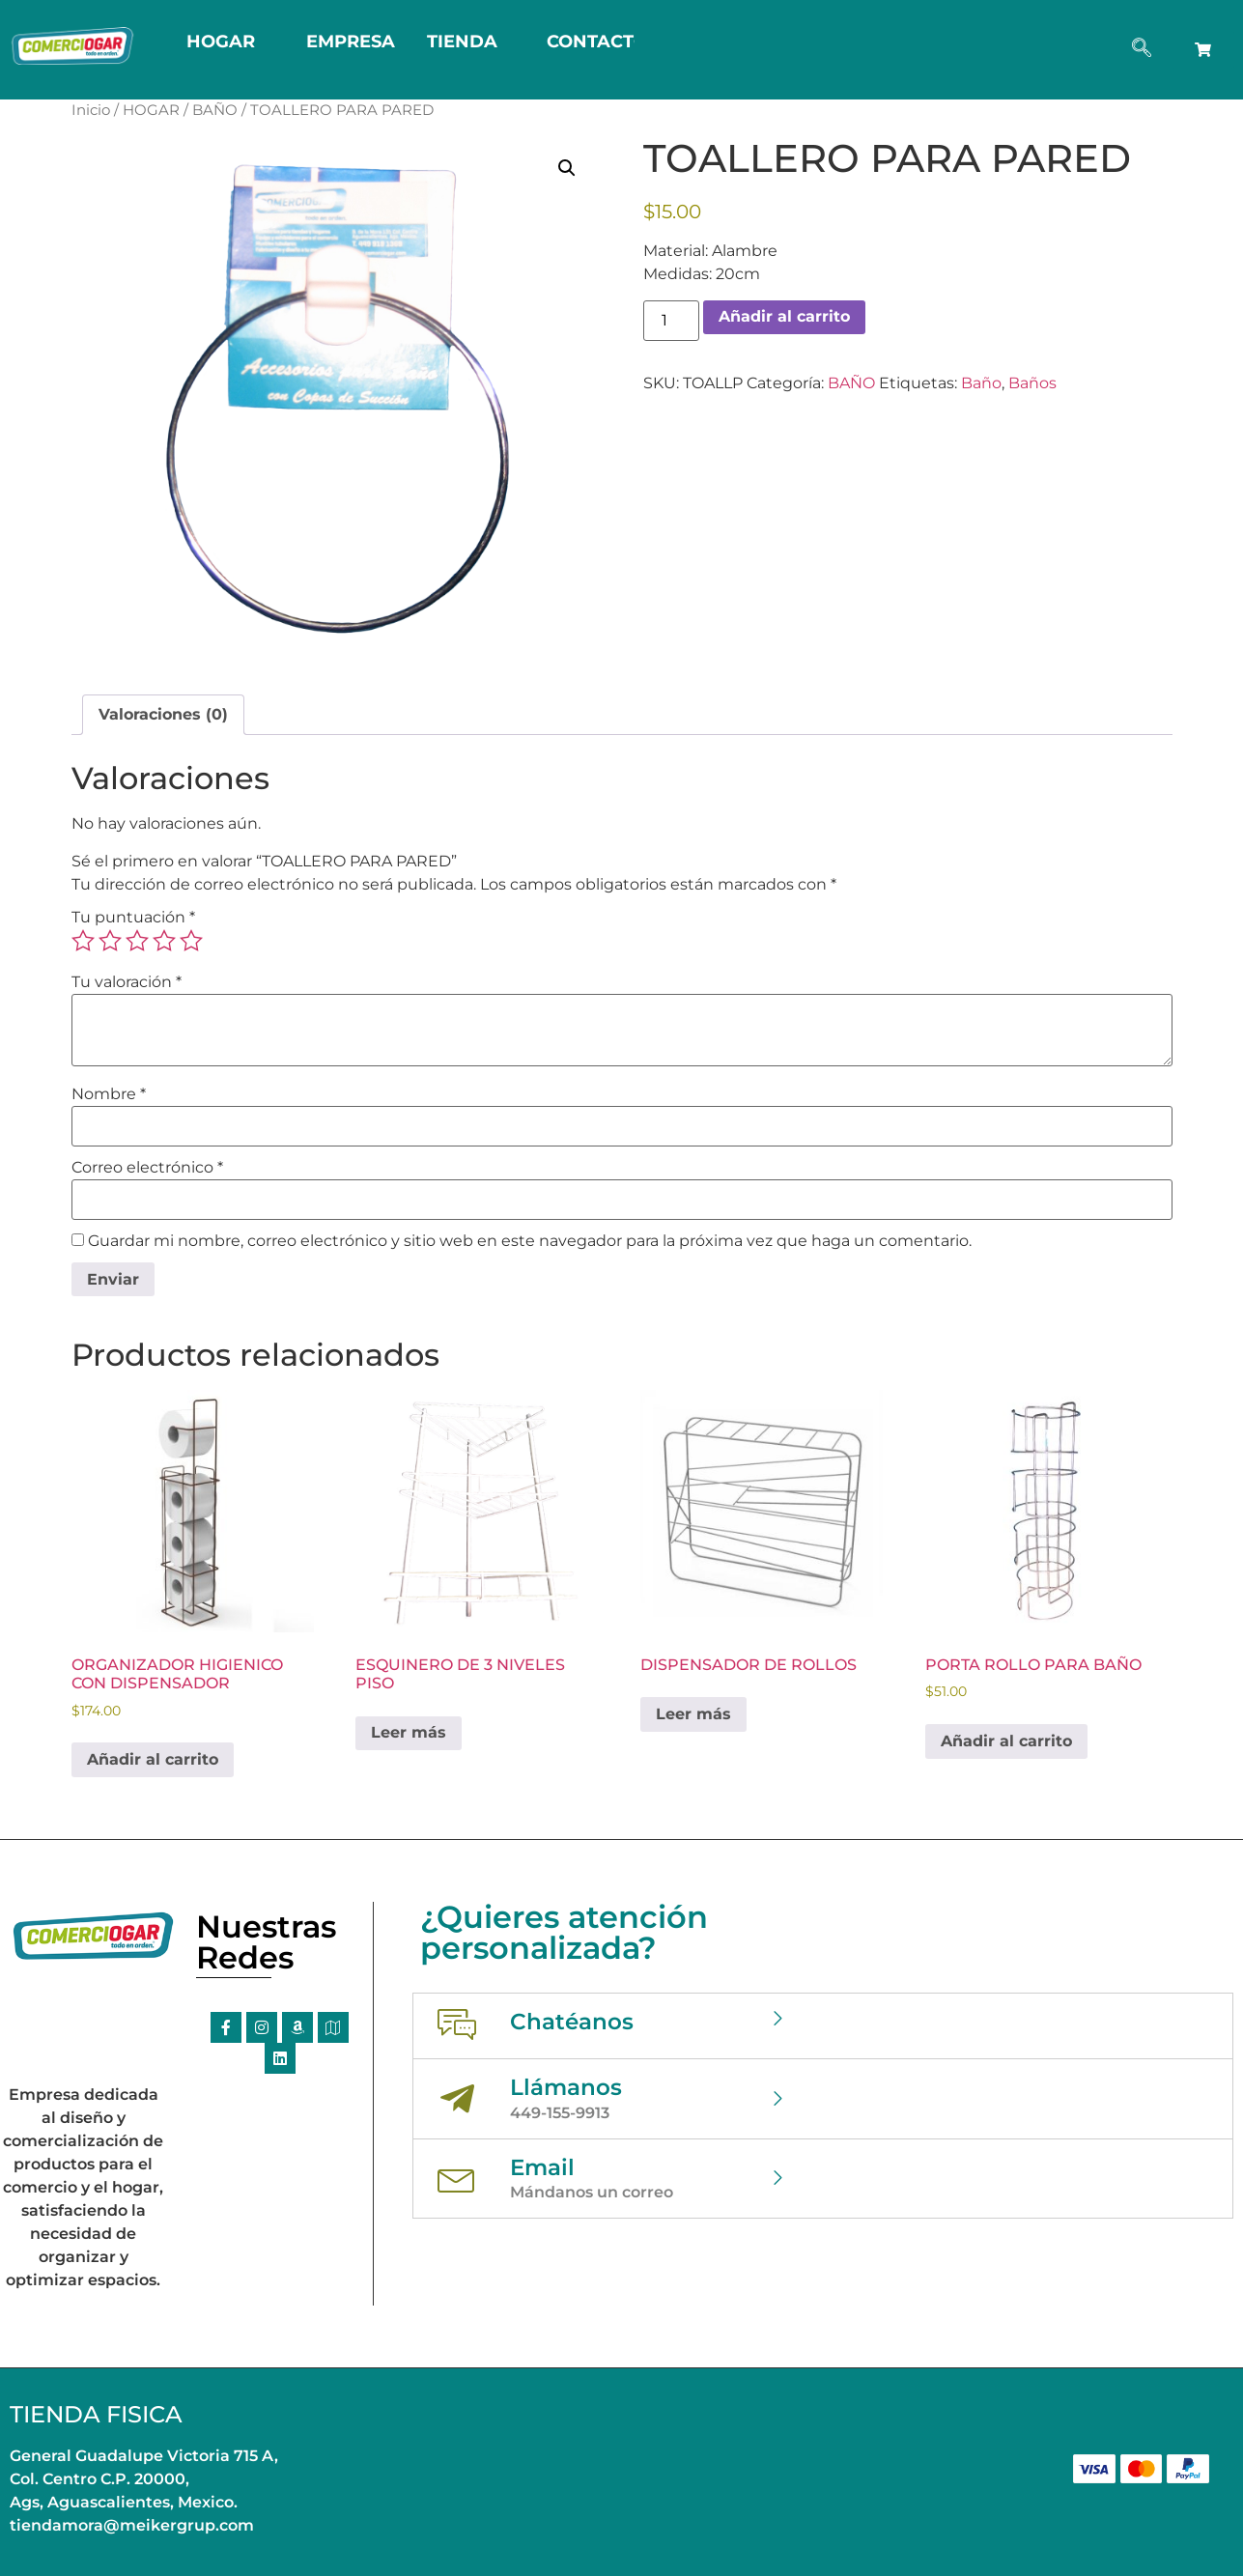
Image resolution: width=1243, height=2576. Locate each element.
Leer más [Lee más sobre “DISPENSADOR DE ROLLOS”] (693, 1714)
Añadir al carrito (784, 316)
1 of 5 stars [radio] (83, 940)
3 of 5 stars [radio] (137, 940)
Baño (981, 383)
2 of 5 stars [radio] (110, 940)
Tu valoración (126, 982)
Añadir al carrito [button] (152, 1759)
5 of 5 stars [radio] (191, 940)
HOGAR (151, 110)
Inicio (90, 110)
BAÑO (215, 110)
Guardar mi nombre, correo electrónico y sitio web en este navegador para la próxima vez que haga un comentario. (530, 1241)
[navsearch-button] (1141, 49)
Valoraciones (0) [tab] (163, 714)
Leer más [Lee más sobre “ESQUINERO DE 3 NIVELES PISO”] (408, 1732)
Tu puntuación (133, 917)
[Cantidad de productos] (671, 320)
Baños (1032, 383)
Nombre (108, 1094)
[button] (567, 168)
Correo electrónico (147, 1167)
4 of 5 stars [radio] (164, 940)
